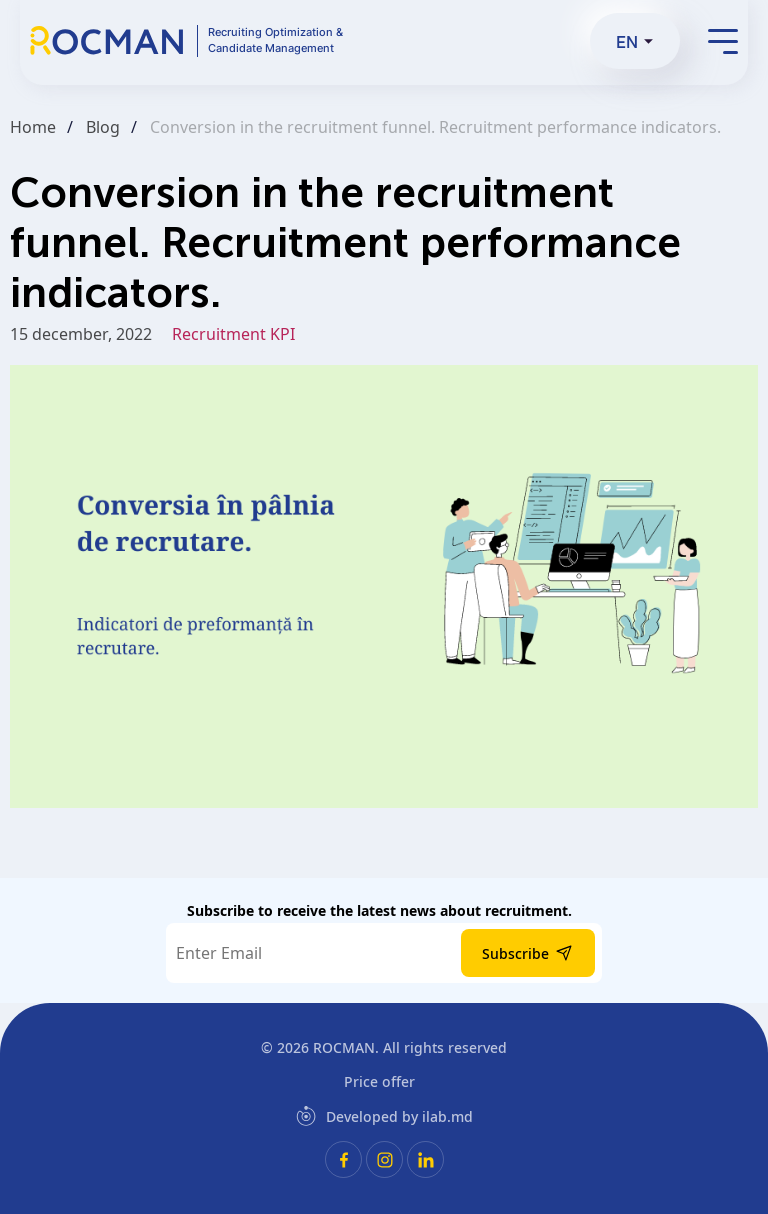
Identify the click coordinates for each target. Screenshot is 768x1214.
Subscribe (528, 953)
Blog (103, 127)
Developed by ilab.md (384, 1116)
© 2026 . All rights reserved (384, 1047)
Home (33, 127)
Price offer (379, 1081)
